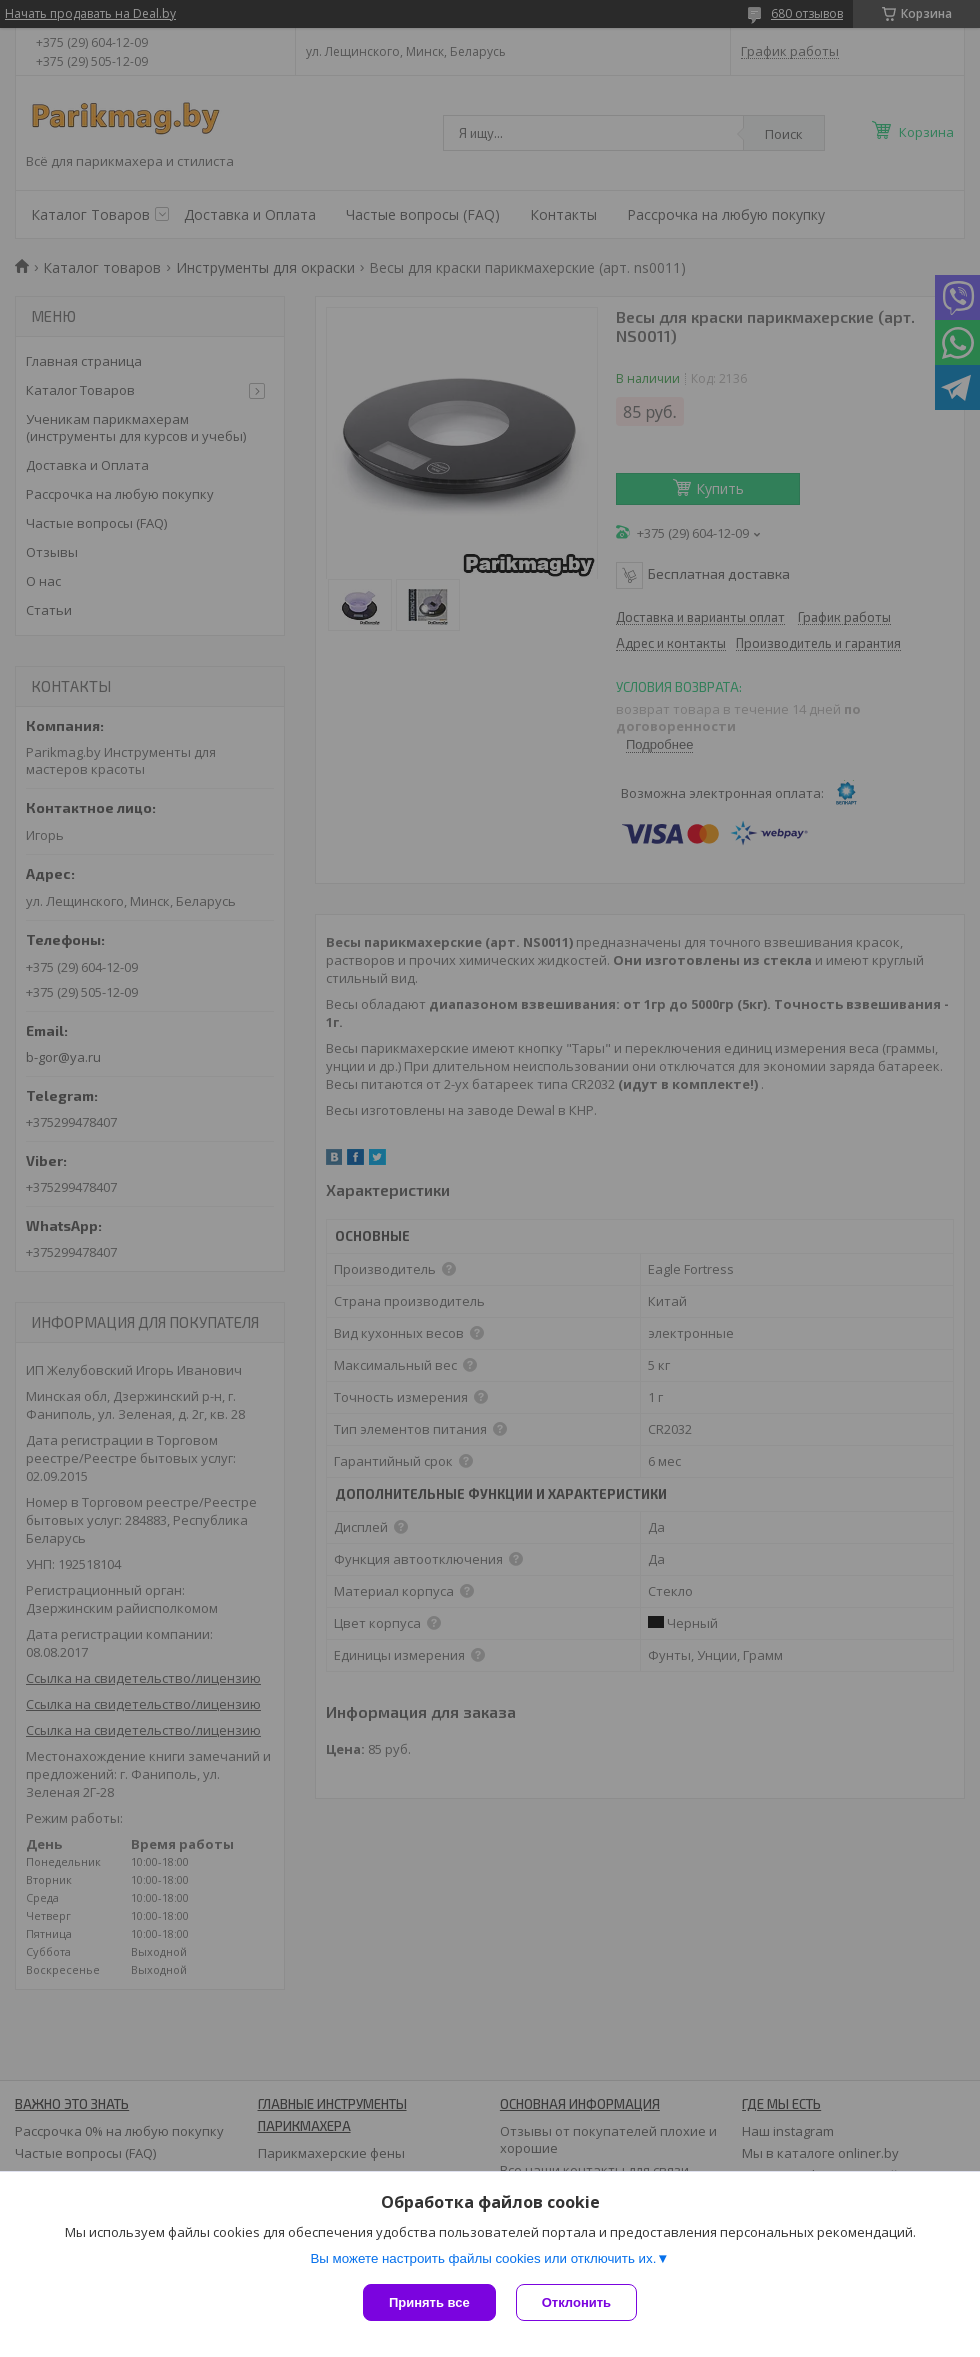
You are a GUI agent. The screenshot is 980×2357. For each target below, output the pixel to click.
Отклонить (576, 2302)
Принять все (429, 2302)
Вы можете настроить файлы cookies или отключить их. (483, 2258)
